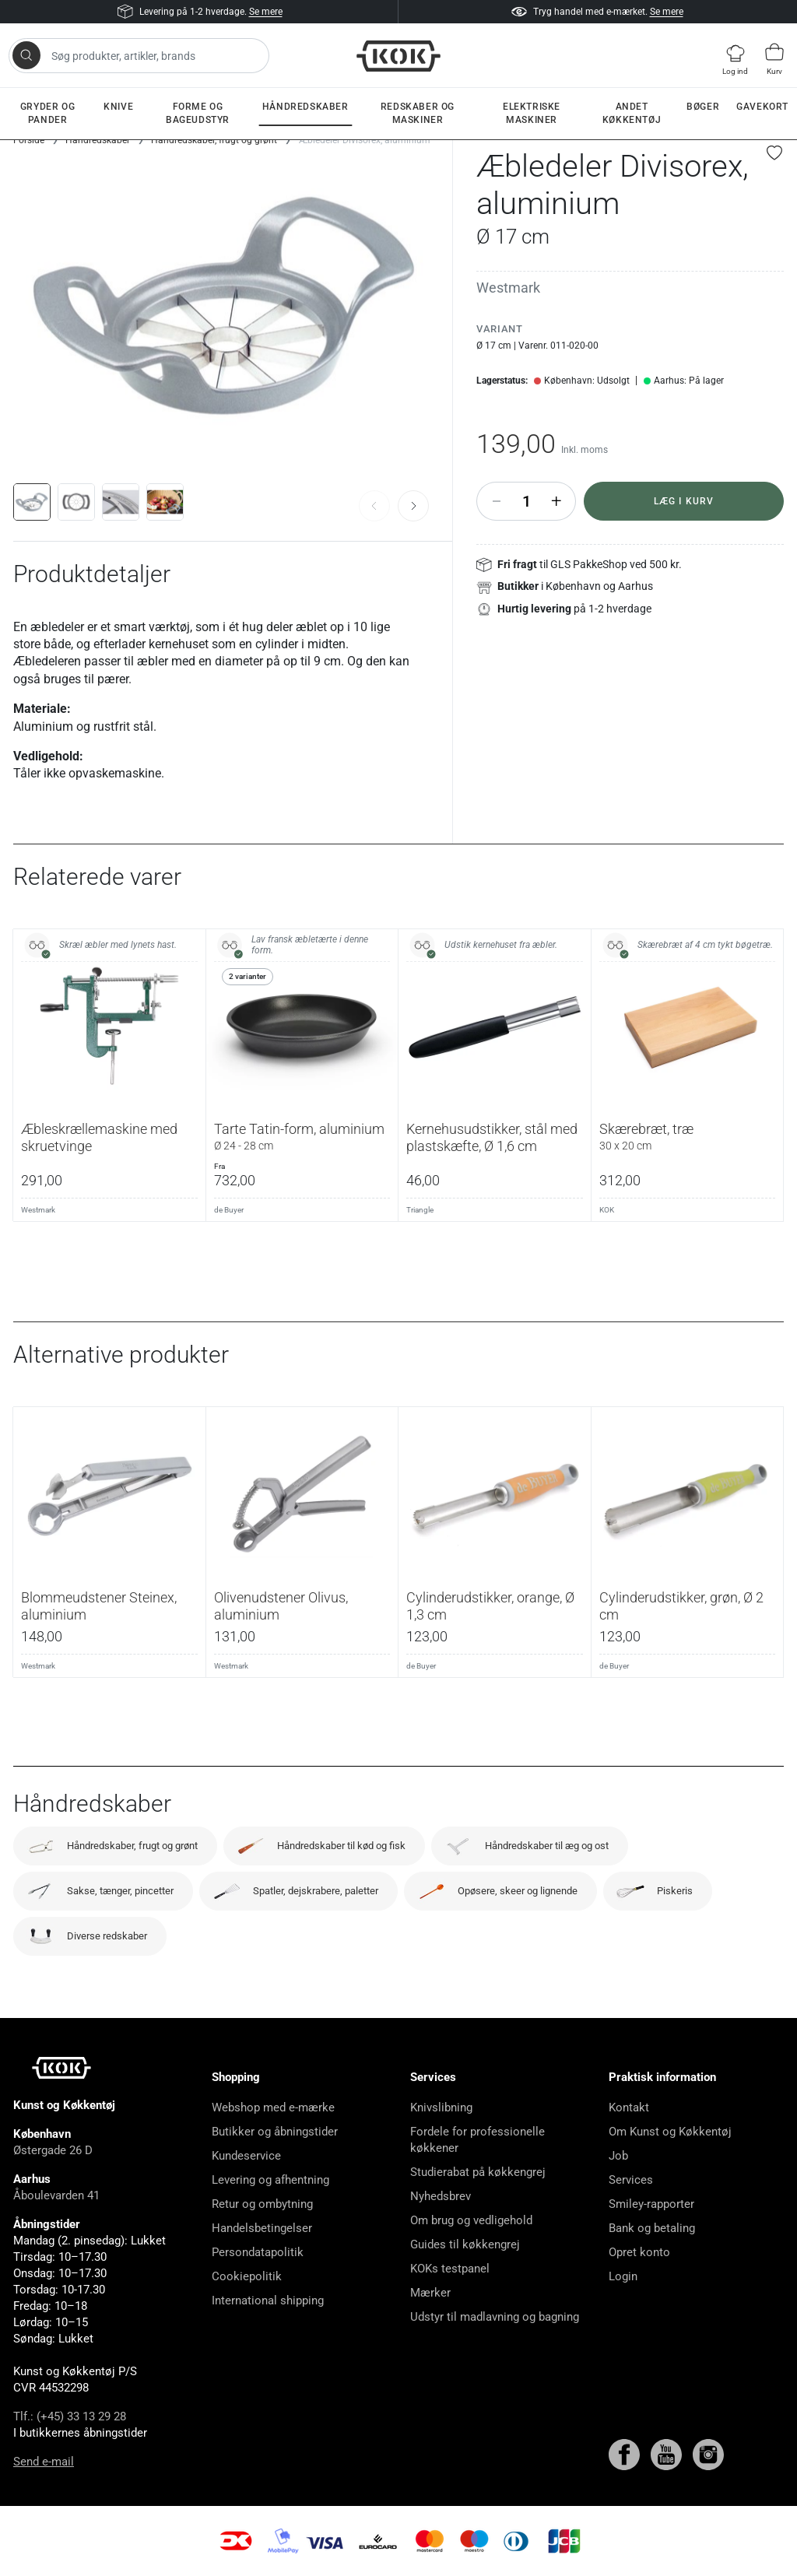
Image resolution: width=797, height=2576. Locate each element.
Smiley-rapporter (651, 2204)
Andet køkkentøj (631, 113)
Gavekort (762, 106)
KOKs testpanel (450, 2269)
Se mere (266, 11)
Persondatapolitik (258, 2252)
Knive (118, 106)
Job (618, 2156)
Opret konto (639, 2252)
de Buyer (229, 1210)
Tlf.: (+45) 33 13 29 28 (69, 2416)
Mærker (430, 2293)
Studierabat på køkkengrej (478, 2172)
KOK (606, 1210)
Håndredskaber (305, 106)
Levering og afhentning (270, 2180)
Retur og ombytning (262, 2204)
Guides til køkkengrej (465, 2244)
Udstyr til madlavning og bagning (494, 2317)
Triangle (420, 1210)
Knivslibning (441, 2107)
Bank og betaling (652, 2228)
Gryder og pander (47, 113)
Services (631, 2180)
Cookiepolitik (247, 2276)
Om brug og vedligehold (471, 2220)
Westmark (508, 287)
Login (623, 2276)
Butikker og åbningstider (275, 2132)
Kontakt (629, 2107)
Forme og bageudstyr (198, 113)
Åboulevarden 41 (56, 2195)
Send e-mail (43, 2462)
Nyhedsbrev (440, 2196)
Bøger (702, 106)
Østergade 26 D (53, 2150)
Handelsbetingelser (262, 2228)
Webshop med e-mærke (273, 2107)
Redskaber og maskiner (418, 113)
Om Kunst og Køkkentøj (670, 2132)
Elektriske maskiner (531, 113)
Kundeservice (246, 2156)
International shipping (268, 2300)
